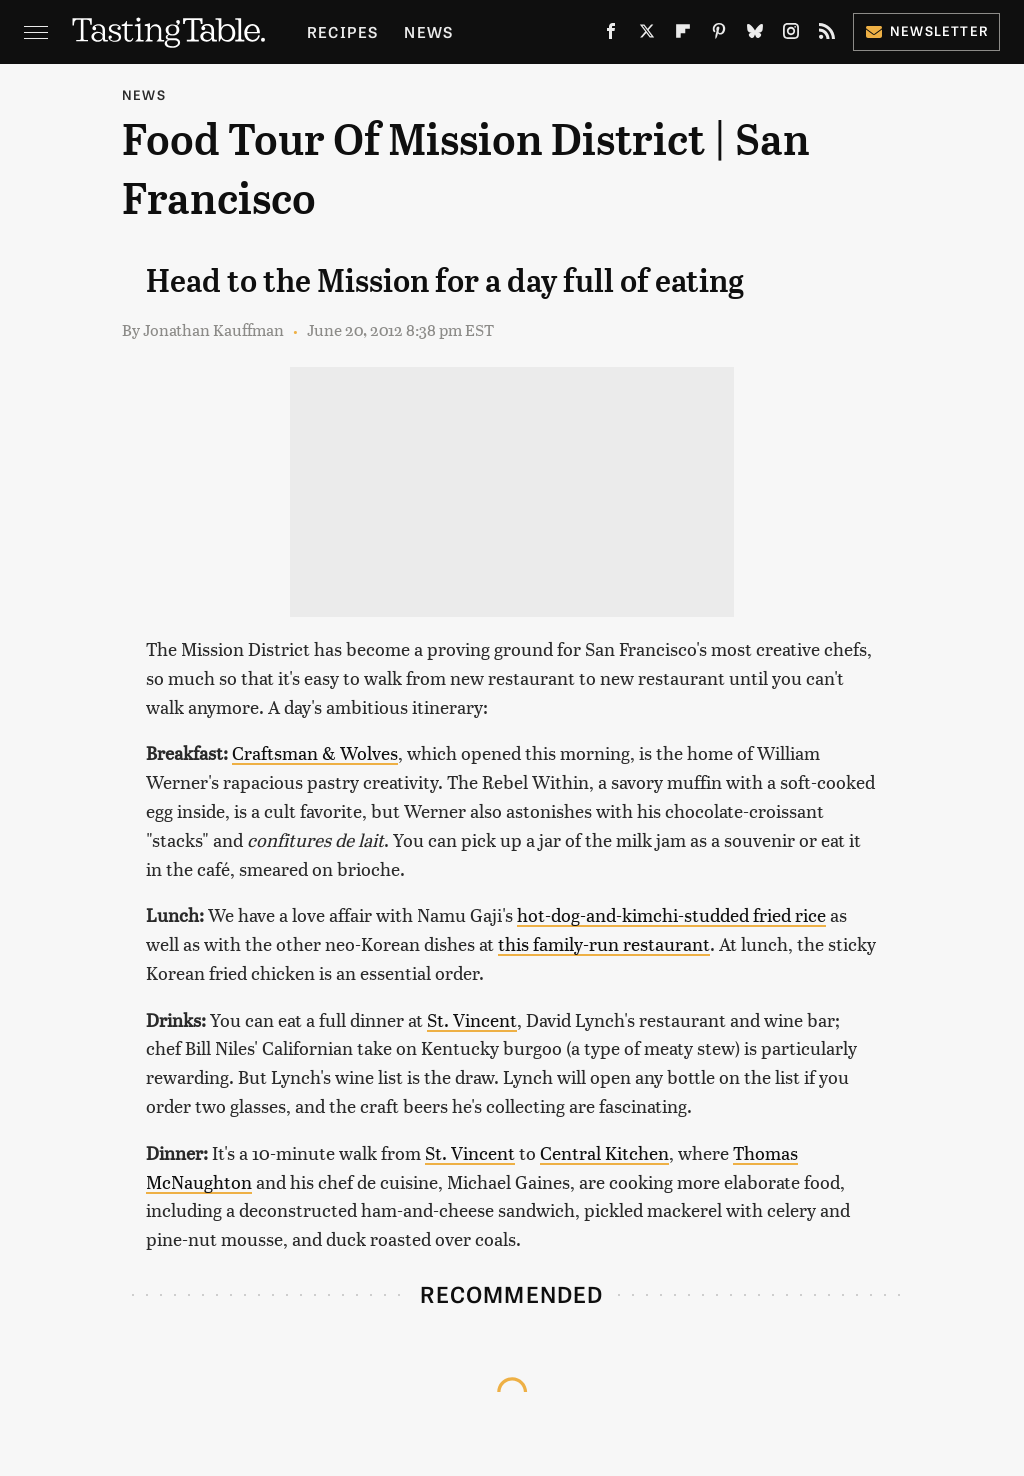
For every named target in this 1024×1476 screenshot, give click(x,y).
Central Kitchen (604, 1152)
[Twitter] (647, 35)
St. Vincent (472, 1019)
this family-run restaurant (604, 943)
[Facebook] (611, 35)
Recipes (342, 31)
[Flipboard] (683, 35)
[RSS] (827, 35)
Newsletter (926, 30)
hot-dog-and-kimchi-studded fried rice (671, 914)
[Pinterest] (719, 35)
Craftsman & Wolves (315, 752)
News (428, 31)
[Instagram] (791, 35)
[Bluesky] (755, 35)
